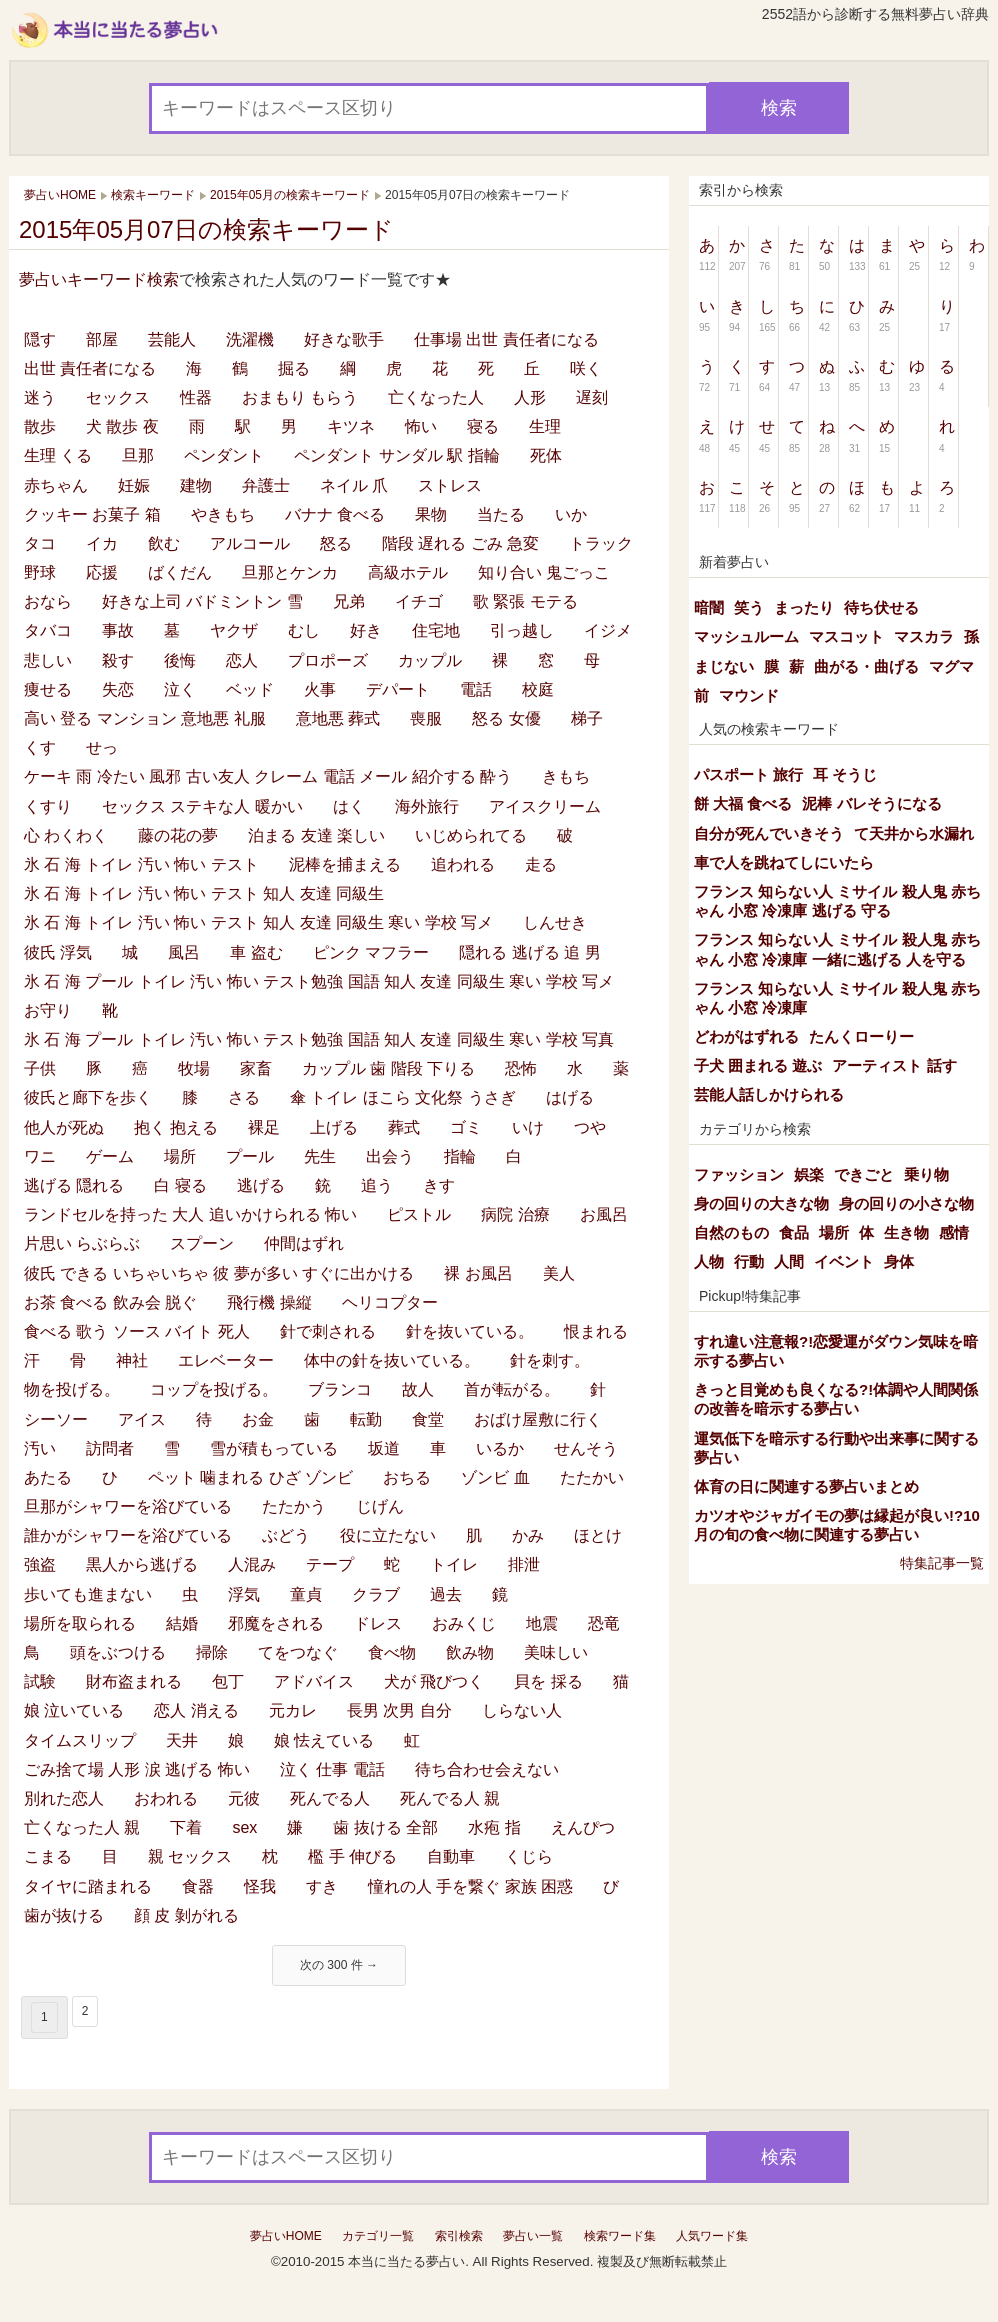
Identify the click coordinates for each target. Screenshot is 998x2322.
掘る (294, 368)
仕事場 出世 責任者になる (506, 339)
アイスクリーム (545, 806)
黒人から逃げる (142, 1564)
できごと (864, 1174)
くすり (48, 806)
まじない (724, 666)
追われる (463, 864)
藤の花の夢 (178, 835)
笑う (749, 607)
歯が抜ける (64, 1915)
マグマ (951, 666)
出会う (390, 1156)
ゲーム (110, 1156)
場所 (180, 1156)
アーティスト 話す (894, 1065)
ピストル (419, 1214)
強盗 (40, 1564)
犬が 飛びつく (434, 1681)
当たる (501, 514)
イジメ (608, 630)
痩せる (48, 689)
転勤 (366, 1419)
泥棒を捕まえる (345, 864)
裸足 (264, 1127)
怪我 (260, 1886)
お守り (48, 1010)
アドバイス (314, 1681)
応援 (102, 572)
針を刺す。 (550, 1360)
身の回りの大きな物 (761, 1203)
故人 (418, 1389)
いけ (528, 1127)
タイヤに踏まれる (88, 1886)
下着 (186, 1827)
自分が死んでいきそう (769, 833)
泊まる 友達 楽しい (316, 835)
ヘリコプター (390, 1302)
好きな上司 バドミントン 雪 (202, 601)
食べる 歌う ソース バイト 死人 (137, 1331)
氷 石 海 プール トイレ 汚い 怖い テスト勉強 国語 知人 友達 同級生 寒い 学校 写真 (319, 1039)
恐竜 (604, 1623)
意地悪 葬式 (338, 718)
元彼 (244, 1798)
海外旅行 (427, 806)
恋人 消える (196, 1710)
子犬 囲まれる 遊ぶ (758, 1065)
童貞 (306, 1594)
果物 (431, 514)
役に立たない (388, 1535)
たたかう (294, 1506)
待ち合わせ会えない (487, 1769)
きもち (566, 776)
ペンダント (224, 455)
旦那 (138, 455)
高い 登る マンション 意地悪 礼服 (145, 718)
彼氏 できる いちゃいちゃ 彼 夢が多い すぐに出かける (219, 1273)
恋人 (242, 660)
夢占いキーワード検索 (99, 279)
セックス (118, 397)
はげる (570, 1097)
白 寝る (180, 1185)
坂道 (384, 1448)
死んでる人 (330, 1798)
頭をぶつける (118, 1652)
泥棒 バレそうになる (871, 803)
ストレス (450, 485)
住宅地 (436, 630)
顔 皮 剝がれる (186, 1915)
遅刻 (592, 397)
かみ (528, 1535)
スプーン (202, 1243)
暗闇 (709, 607)
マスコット (846, 636)
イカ (102, 543)
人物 (709, 1261)
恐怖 (521, 1068)
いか (571, 514)
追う (377, 1185)
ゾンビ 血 (495, 1477)
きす (439, 1185)
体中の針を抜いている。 (392, 1360)
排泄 (524, 1564)
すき (322, 1886)
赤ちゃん (56, 485)
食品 (794, 1232)
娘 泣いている (74, 1710)
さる (244, 1097)
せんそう (586, 1448)
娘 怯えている (324, 1740)
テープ (330, 1564)
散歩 (40, 426)
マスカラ (924, 636)
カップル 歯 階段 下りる (388, 1068)
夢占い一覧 (533, 2236)
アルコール (250, 543)
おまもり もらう (300, 397)
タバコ (48, 630)
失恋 (118, 689)
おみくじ (464, 1623)
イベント (844, 1261)
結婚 (182, 1623)
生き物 (906, 1232)
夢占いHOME (286, 2236)
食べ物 (392, 1652)
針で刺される (328, 1331)
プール (250, 1156)
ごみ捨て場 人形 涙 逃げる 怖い (137, 1769)
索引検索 (459, 2236)
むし (304, 630)
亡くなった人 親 (82, 1827)
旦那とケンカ (290, 572)
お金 (258, 1419)
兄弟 (349, 601)
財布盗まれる (134, 1681)
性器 (196, 397)
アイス (142, 1419)
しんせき (555, 922)
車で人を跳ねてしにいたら (784, 862)
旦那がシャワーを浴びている (128, 1506)
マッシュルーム (746, 636)
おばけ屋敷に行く (538, 1419)
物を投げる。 (72, 1389)
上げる (334, 1127)
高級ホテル (408, 572)
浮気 (244, 1594)
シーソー (56, 1419)
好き (366, 630)
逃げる (261, 1185)
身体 (899, 1261)
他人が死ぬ (64, 1127)
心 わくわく (66, 835)
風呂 (184, 952)
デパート (398, 689)
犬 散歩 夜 (122, 426)
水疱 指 (494, 1827)
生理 (545, 426)
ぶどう (286, 1535)
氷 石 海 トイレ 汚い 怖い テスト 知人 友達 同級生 (204, 893)
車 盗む (256, 952)
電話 (476, 689)
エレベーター (226, 1360)
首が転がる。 (512, 1389)
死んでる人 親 (450, 1798)
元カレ (293, 1710)
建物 (196, 485)
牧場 (194, 1068)
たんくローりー (861, 1036)
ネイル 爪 (354, 485)
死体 (546, 455)
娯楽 (809, 1174)
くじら (529, 1856)
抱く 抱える (176, 1127)
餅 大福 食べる (743, 803)
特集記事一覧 (942, 1563)
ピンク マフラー (371, 952)
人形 (530, 397)
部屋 (102, 339)
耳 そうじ (845, 774)
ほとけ (598, 1535)
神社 (132, 1360)
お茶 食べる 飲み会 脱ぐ (110, 1302)
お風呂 (604, 1214)
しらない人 (522, 1710)
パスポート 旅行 (748, 774)
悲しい (48, 660)
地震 (542, 1623)
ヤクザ (234, 630)
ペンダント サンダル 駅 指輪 (396, 455)
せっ (102, 747)
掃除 (212, 1652)
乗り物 (926, 1174)
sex (244, 1827)
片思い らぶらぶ (82, 1243)
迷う (40, 397)
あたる (48, 1477)
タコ (40, 543)
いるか (500, 1448)
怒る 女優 (506, 718)
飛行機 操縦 (269, 1302)
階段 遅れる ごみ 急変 (460, 543)
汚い (40, 1448)
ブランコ (340, 1389)
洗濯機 (250, 339)
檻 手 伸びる (352, 1856)
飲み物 (470, 1652)
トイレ (454, 1564)
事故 (118, 630)
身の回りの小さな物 (906, 1203)
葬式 (404, 1127)
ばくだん (180, 572)
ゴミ (466, 1127)
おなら (48, 601)
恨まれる (596, 1331)
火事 (320, 689)
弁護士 (266, 485)
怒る (336, 543)
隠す (40, 339)
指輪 (460, 1156)
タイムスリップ (80, 1740)
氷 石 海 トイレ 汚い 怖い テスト (141, 864)
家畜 (256, 1068)
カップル (430, 660)
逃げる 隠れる (74, 1185)
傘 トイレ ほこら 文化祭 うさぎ (403, 1097)
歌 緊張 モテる (525, 601)
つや (590, 1127)
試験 (40, 1681)
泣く (180, 689)
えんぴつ (583, 1827)
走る (541, 864)
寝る (483, 426)
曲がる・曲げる (866, 666)
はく (349, 806)
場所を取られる (80, 1623)
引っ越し (522, 630)
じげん (380, 1506)
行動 (749, 1261)
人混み (252, 1564)
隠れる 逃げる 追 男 (529, 952)
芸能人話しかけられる (769, 1094)
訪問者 (110, 1448)
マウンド (749, 695)
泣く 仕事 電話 (332, 1769)
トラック (601, 543)
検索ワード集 (620, 2236)
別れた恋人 (64, 1798)
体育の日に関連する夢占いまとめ (806, 1486)
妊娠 (134, 485)
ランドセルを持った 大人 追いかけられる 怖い (190, 1214)
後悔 (180, 660)
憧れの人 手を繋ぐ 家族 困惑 (470, 1886)
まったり (804, 607)
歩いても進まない (88, 1594)
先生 (320, 1156)
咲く (586, 368)
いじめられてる (471, 835)
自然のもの (731, 1232)
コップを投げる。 (214, 1389)
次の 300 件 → (339, 1965)
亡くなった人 (436, 397)
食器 (198, 1886)
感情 (954, 1232)
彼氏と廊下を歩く (88, 1097)
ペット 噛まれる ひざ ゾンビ (250, 1477)
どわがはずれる (746, 1036)
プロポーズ (328, 660)
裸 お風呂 (478, 1273)
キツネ (351, 426)
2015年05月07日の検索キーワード (206, 229)
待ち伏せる (881, 607)
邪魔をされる (276, 1623)
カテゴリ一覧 (378, 2236)
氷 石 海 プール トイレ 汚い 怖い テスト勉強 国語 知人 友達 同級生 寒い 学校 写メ (319, 981)
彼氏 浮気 (58, 952)
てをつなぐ (298, 1652)
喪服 (426, 718)
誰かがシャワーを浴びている (128, 1535)
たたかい (592, 1477)
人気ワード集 (712, 2236)
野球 (40, 572)
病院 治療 (515, 1214)
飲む (164, 543)
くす (40, 747)
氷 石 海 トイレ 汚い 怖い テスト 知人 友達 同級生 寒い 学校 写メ (258, 922)
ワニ (40, 1156)
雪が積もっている (274, 1448)
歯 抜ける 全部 (385, 1827)
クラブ (376, 1594)
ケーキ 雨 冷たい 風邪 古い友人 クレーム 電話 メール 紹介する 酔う (268, 776)
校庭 (538, 689)
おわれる (166, 1798)
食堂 (428, 1419)
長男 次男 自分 (399, 1710)
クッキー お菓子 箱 (92, 514)
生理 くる (58, 455)
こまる (48, 1856)
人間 (789, 1261)
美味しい (556, 1652)
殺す (118, 660)
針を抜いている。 (470, 1331)
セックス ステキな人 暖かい (202, 806)
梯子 (587, 718)
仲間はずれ (304, 1243)
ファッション (739, 1174)
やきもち (223, 514)
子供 (40, 1068)
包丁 (228, 1681)
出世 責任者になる (90, 368)
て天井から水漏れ (914, 833)
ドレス (378, 1623)
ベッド (250, 689)
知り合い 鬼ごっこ (544, 572)
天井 (182, 1740)
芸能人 (172, 339)
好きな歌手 (344, 339)
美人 (559, 1273)
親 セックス (190, 1856)
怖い (421, 426)
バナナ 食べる (335, 514)
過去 (446, 1594)
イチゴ (419, 601)
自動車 (451, 1856)
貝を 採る (548, 1681)
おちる (407, 1477)
